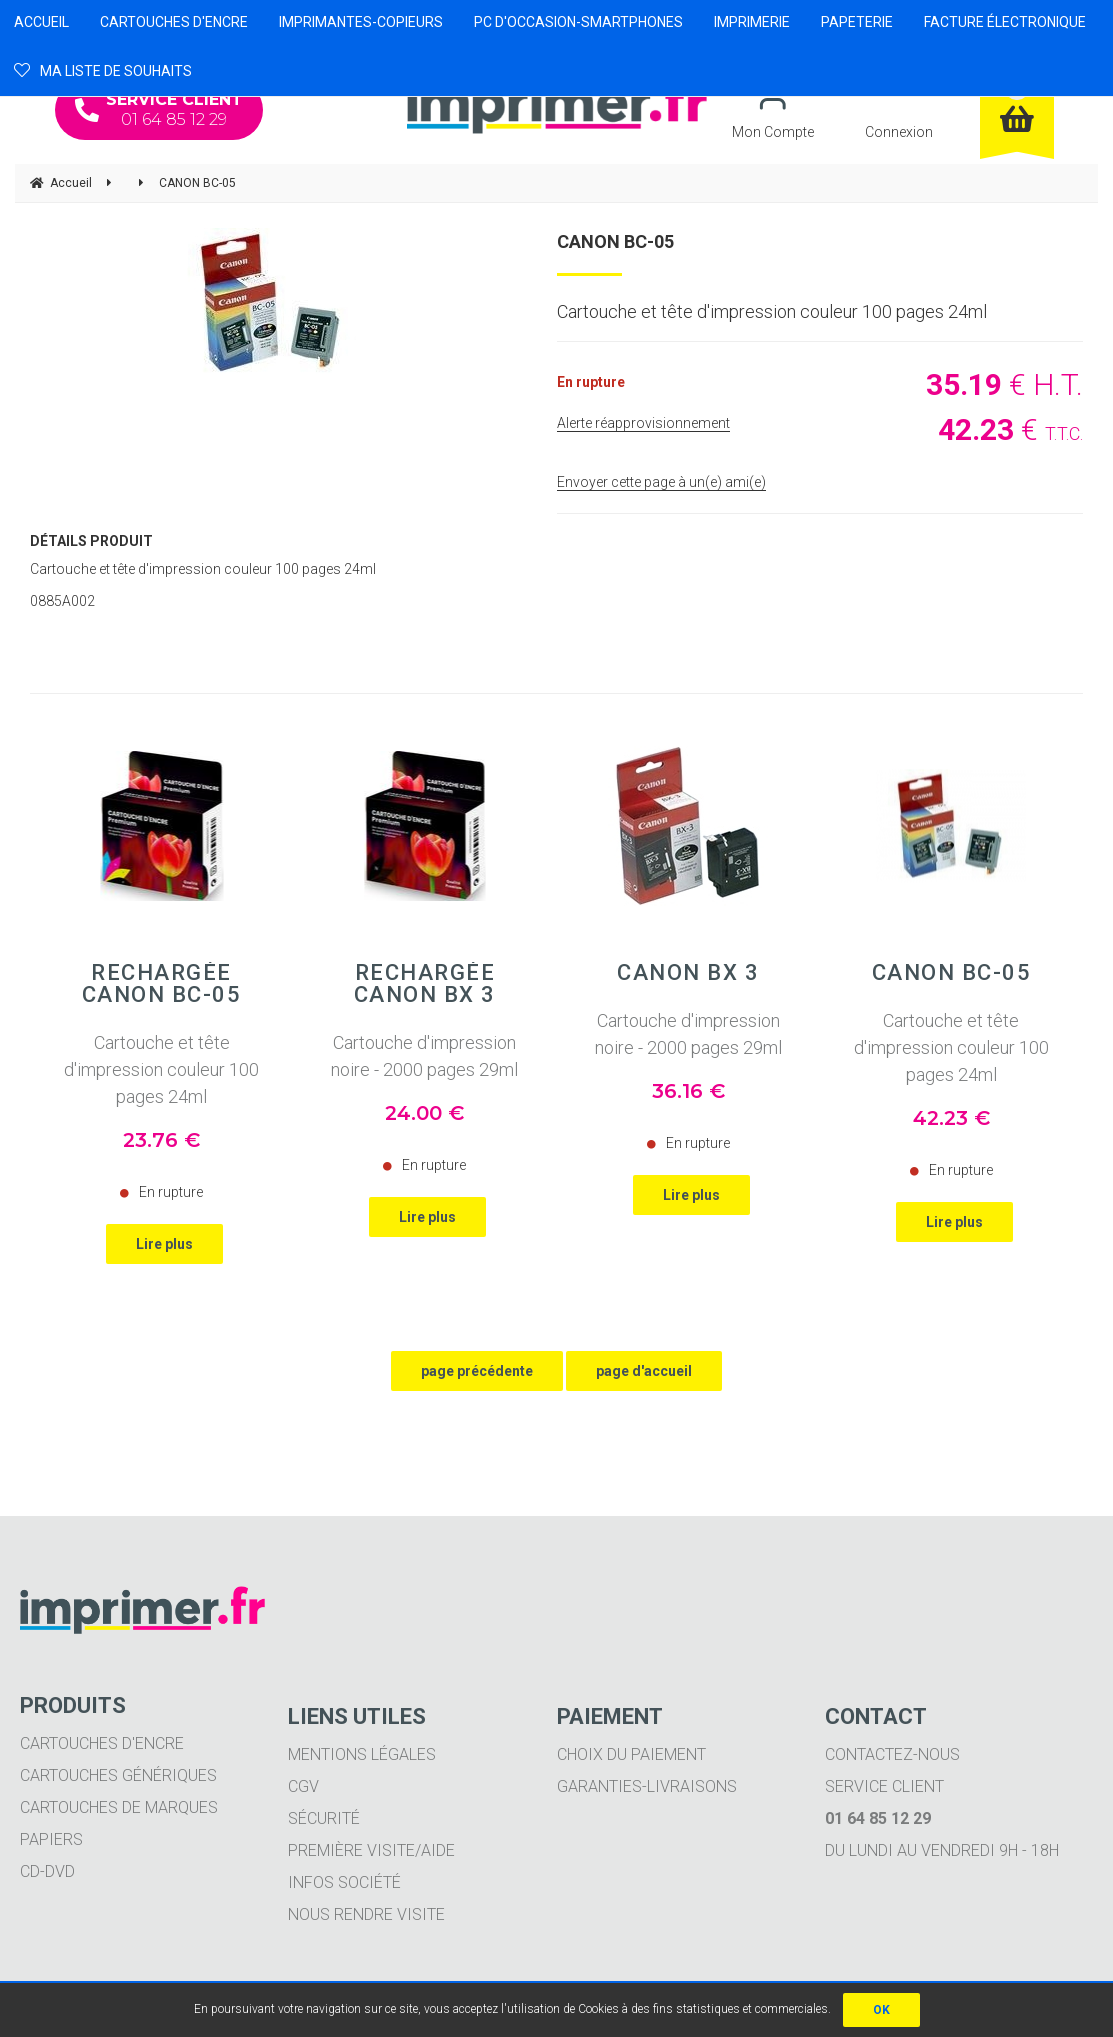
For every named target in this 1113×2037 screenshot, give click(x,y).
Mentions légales (362, 1754)
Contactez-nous (892, 1754)
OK (881, 2010)
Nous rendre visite (366, 1914)
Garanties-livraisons (647, 1786)
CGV (303, 1786)
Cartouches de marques (119, 1807)
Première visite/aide (371, 1850)
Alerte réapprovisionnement (643, 423)
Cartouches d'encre (102, 1743)
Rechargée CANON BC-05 (162, 984)
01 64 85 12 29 (159, 109)
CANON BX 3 (688, 973)
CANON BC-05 (615, 241)
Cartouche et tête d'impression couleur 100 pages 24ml (161, 1069)
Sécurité (324, 1818)
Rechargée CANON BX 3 (425, 984)
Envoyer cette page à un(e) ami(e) (661, 482)
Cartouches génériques (118, 1775)
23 (161, 1140)
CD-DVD (47, 1871)
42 (951, 1118)
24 (424, 1113)
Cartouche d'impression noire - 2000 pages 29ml (424, 1056)
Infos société (344, 1882)
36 (688, 1091)
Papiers (51, 1839)
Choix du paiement (631, 1754)
